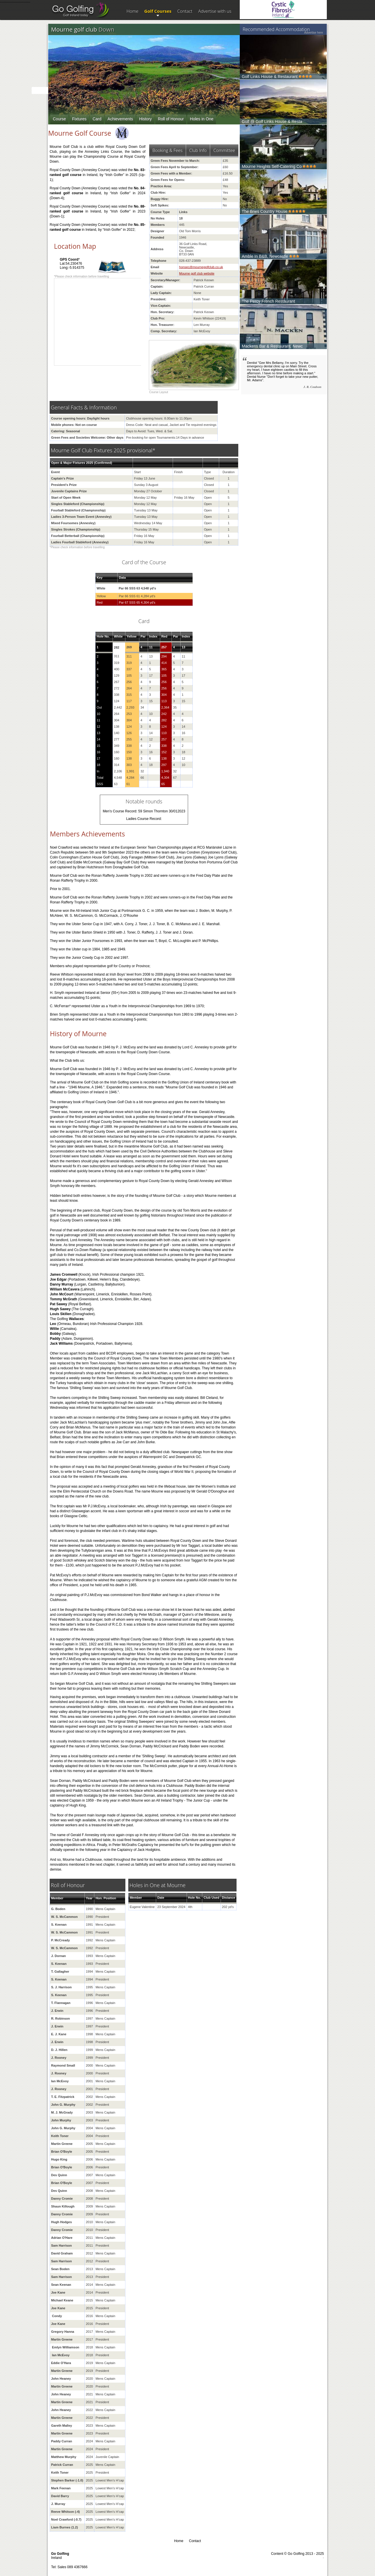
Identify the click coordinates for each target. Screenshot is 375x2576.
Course (59, 119)
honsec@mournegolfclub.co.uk (201, 267)
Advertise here (313, 32)
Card (97, 119)
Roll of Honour (171, 119)
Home (132, 11)
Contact (184, 11)
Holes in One (201, 119)
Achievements (120, 119)
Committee (224, 150)
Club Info (198, 150)
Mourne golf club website (196, 273)
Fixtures (79, 119)
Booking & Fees (167, 150)
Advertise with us (214, 11)
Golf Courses (158, 11)
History (145, 119)
